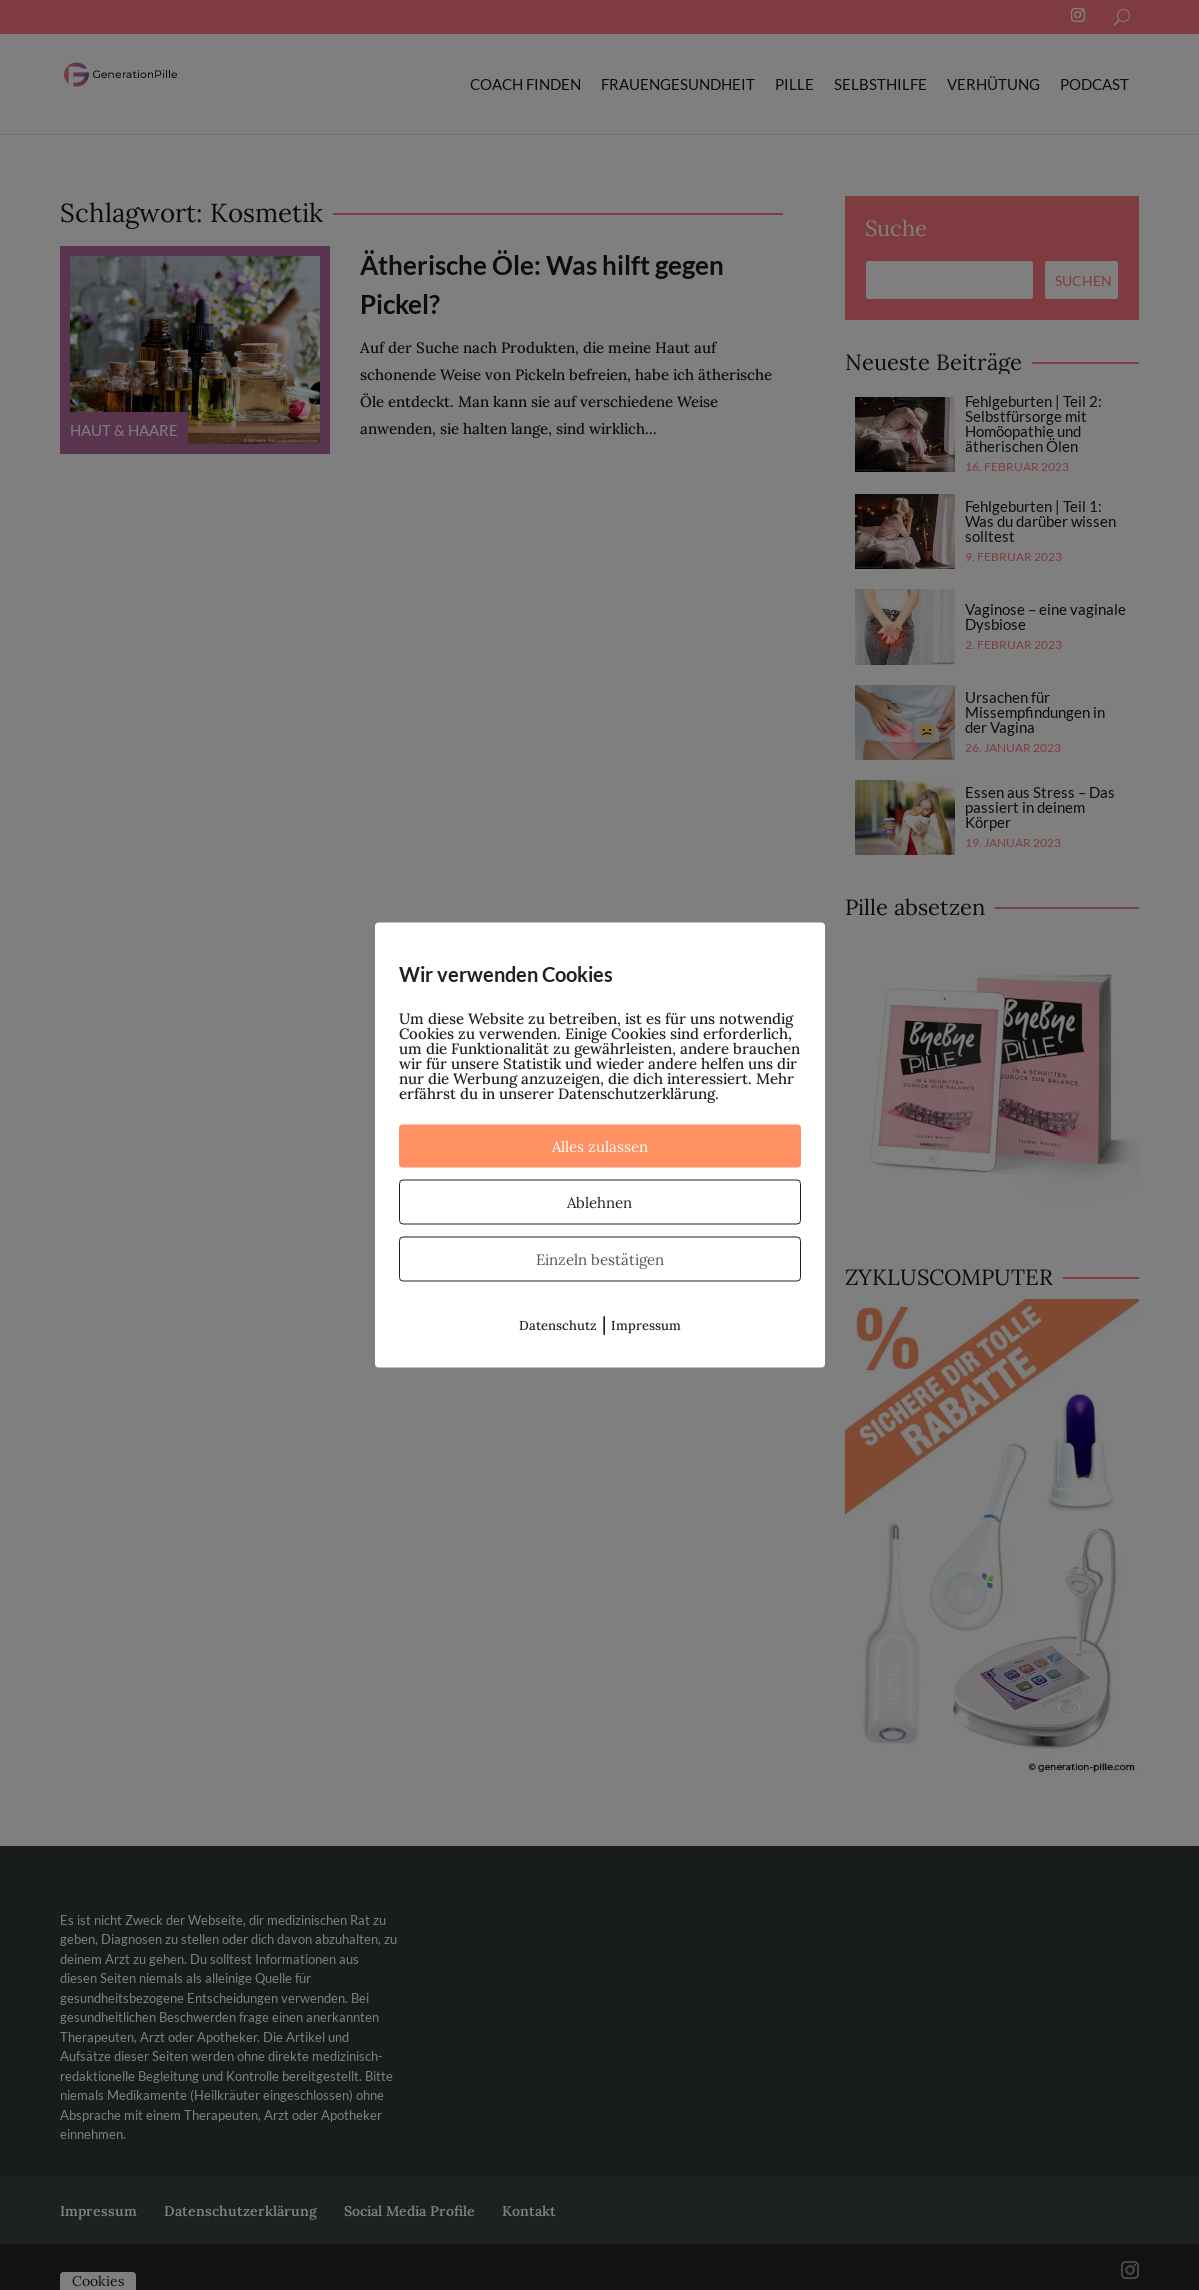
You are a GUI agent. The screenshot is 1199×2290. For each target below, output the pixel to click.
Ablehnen (599, 1202)
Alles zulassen (600, 1146)
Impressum (646, 1325)
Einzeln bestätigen (600, 1259)
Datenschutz (558, 1325)
